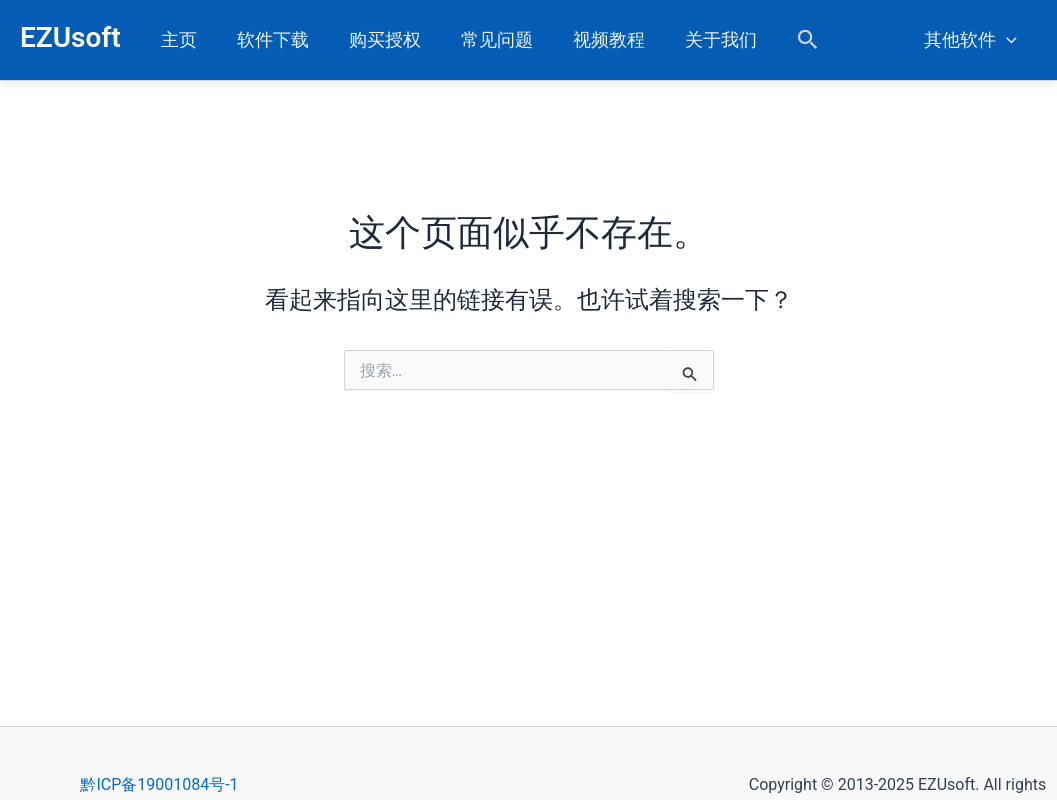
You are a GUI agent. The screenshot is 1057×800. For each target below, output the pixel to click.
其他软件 (972, 40)
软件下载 (267, 39)
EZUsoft (70, 37)
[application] (1008, 40)
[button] (784, 40)
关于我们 (699, 39)
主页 (177, 39)
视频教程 (591, 39)
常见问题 (483, 39)
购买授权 (375, 39)
